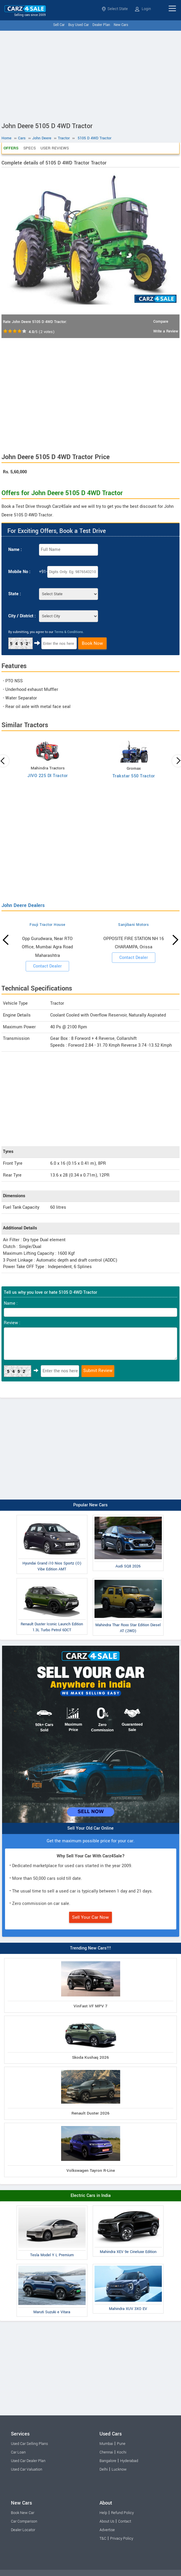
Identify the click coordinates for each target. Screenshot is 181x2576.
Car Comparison (24, 2521)
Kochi (121, 2452)
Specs (29, 148)
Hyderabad (129, 2461)
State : (14, 594)
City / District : (22, 616)
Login (143, 9)
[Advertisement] (90, 75)
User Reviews (54, 148)
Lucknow (119, 2469)
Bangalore (108, 2461)
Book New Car (22, 2512)
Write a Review (165, 331)
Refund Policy (122, 2512)
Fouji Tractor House (48, 924)
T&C (103, 2538)
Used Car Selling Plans (29, 2443)
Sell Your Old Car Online (90, 1828)
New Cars (121, 24)
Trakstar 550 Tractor (133, 776)
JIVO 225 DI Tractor (47, 776)
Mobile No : (19, 572)
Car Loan (18, 2452)
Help (103, 2512)
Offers (11, 148)
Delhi (104, 2469)
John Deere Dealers (23, 905)
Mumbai (106, 2443)
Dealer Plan (101, 24)
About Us (107, 2521)
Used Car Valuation (26, 2469)
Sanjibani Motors (133, 924)
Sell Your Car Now (90, 1917)
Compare (160, 321)
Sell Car (59, 24)
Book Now (92, 643)
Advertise (107, 2530)
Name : (15, 549)
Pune (121, 2443)
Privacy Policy (121, 2538)
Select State (115, 9)
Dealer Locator (23, 2530)
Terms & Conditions (68, 632)
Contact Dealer (47, 966)
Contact (124, 2521)
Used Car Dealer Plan (28, 2461)
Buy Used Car (78, 24)
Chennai (106, 2452)
